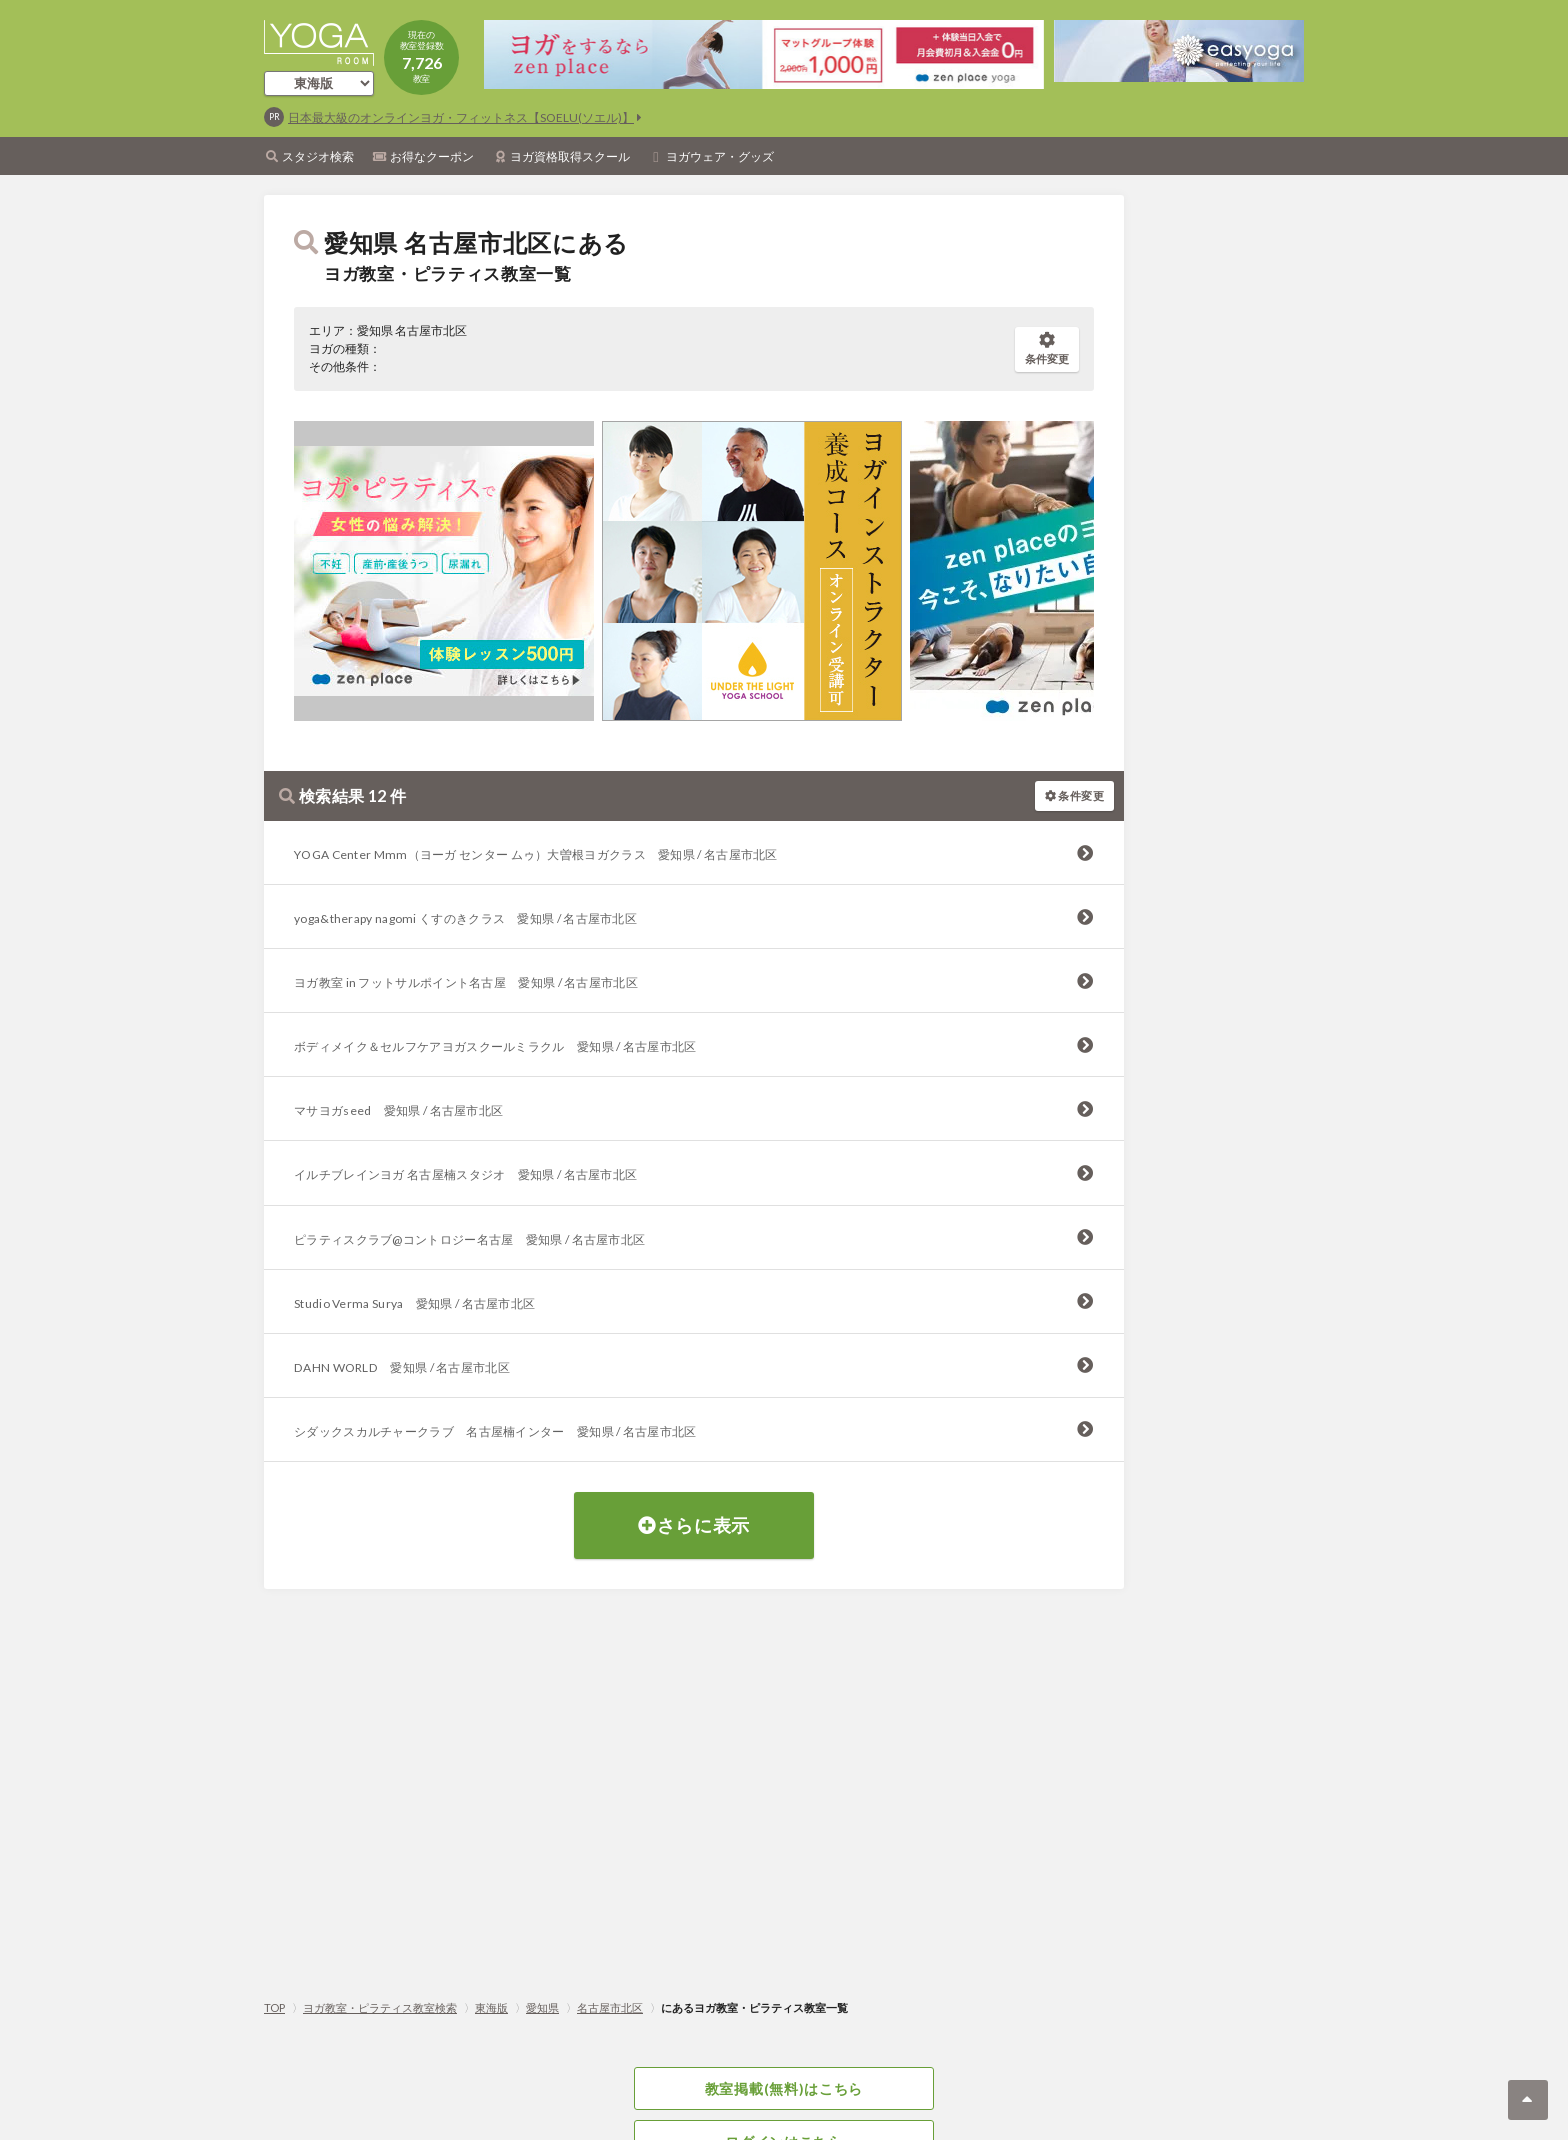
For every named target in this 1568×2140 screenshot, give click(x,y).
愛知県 (542, 2007)
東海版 (491, 2007)
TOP (274, 2007)
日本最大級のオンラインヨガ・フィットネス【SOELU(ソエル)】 (461, 117)
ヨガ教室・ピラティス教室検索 (380, 2007)
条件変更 (1047, 348)
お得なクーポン (432, 156)
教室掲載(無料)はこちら (784, 2088)
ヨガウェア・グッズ (720, 156)
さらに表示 (694, 1525)
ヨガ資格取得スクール (570, 156)
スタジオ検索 (318, 156)
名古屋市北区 (610, 2007)
